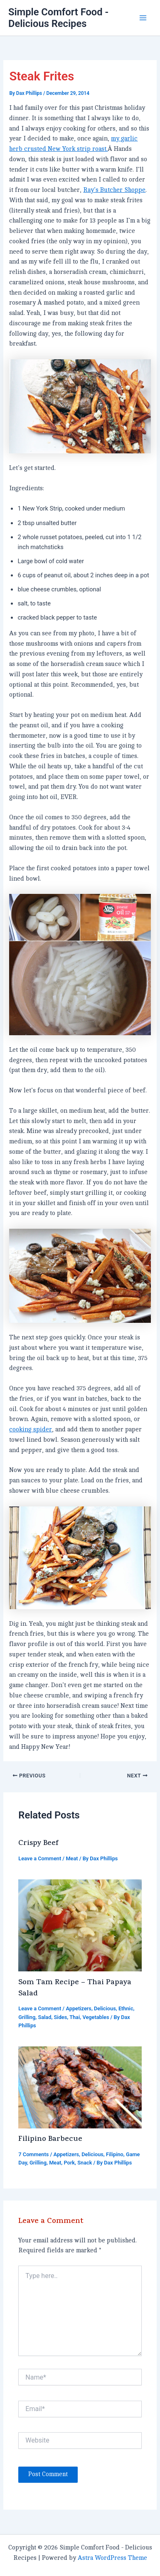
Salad (44, 2017)
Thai (74, 2017)
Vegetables (95, 2017)
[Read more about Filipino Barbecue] (79, 2087)
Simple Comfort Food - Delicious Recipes (58, 17)
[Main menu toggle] (143, 18)
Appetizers (78, 2008)
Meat (72, 1858)
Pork (69, 2163)
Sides (60, 2017)
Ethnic (125, 2008)
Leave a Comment (39, 1858)
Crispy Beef (38, 1844)
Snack (84, 2163)
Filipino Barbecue (50, 2139)
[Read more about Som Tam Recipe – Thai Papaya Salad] (79, 1925)
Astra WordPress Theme (112, 2557)
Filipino (114, 2154)
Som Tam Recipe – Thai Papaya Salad (74, 1988)
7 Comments (33, 2154)
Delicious (105, 2008)
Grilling (26, 2017)
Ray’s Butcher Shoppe (114, 190)
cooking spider (30, 1429)
